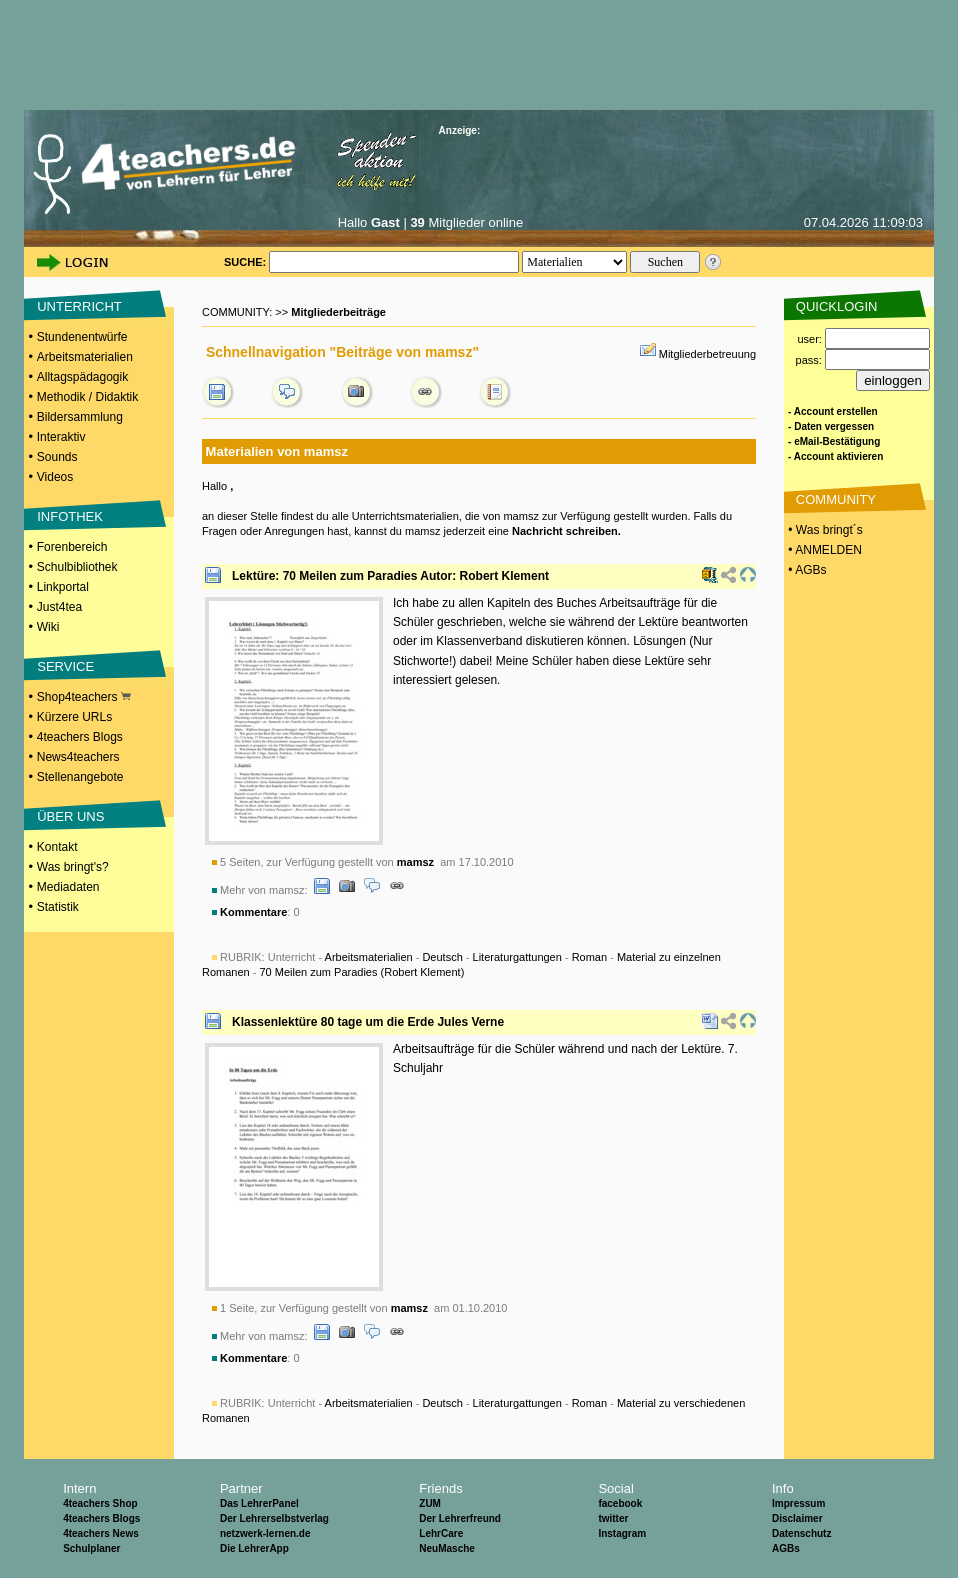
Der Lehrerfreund (460, 1518)
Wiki (48, 627)
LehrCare (441, 1533)
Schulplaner (91, 1548)
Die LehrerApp (254, 1548)
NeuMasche (447, 1548)
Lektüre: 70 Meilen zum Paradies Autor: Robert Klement (390, 576)
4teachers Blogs (80, 737)
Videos (55, 477)
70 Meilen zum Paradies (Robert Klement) (361, 972)
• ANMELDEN (823, 550)
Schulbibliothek (77, 567)
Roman (589, 957)
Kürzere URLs (74, 717)
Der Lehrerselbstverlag (274, 1518)
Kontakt (57, 847)
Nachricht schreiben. (566, 531)
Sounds (57, 457)
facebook (620, 1503)
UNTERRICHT (79, 306)
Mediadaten (68, 887)
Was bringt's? (73, 867)
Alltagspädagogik (82, 377)
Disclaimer (797, 1518)
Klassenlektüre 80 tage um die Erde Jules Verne (368, 1022)
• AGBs (806, 570)
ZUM (430, 1503)
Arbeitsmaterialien (85, 357)
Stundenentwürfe (82, 337)
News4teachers (78, 757)
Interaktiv (61, 437)
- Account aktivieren (835, 456)
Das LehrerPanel (259, 1503)
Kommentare (253, 912)
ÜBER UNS (70, 816)
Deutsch (442, 957)
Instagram (622, 1533)
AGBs (786, 1548)
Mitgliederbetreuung (707, 354)
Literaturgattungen (517, 957)
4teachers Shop (100, 1503)
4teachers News (101, 1533)
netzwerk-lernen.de (265, 1533)
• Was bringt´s (824, 530)
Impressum (798, 1503)
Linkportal (63, 587)
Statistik (58, 907)
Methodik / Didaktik (87, 397)
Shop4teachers (84, 697)
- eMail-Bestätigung (834, 441)
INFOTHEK (70, 516)
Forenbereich (72, 547)
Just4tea (59, 607)
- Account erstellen (833, 411)
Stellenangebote (80, 777)
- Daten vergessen (831, 426)
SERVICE (65, 666)
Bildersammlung (80, 417)
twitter (613, 1518)
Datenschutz (801, 1533)
